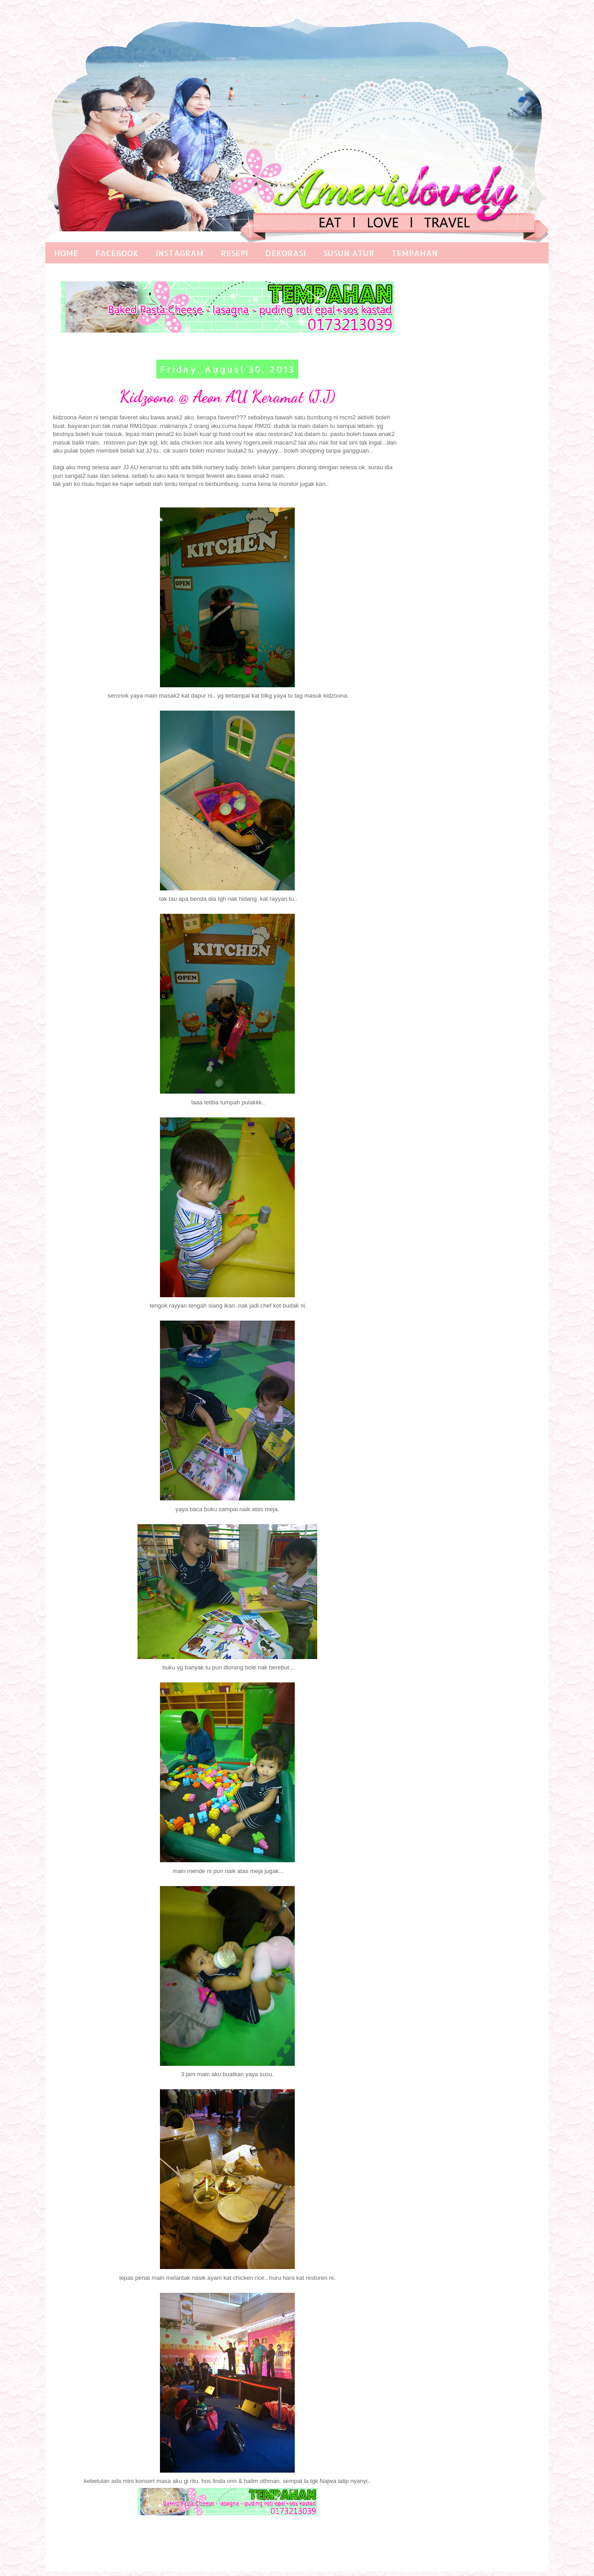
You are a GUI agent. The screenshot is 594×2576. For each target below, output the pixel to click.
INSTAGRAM (179, 253)
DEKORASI (285, 253)
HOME (66, 253)
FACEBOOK (116, 253)
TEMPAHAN (414, 253)
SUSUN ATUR (348, 253)
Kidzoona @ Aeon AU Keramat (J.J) (227, 396)
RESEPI (234, 253)
